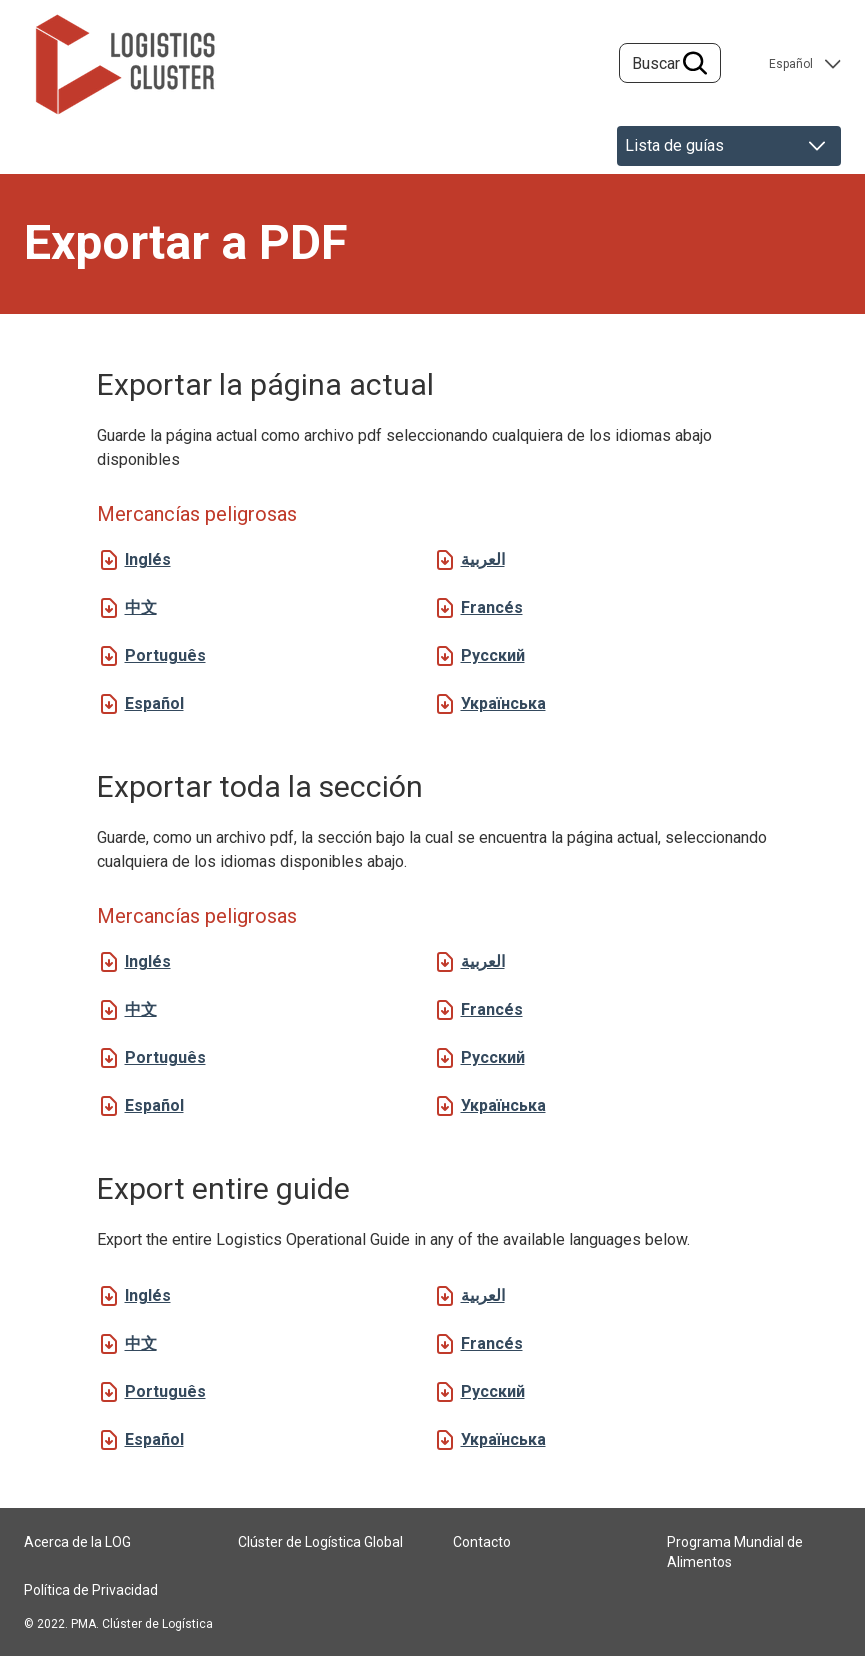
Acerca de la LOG (77, 1542)
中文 (141, 607)
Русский (493, 655)
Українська (503, 703)
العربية (483, 559)
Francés (492, 607)
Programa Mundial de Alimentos (735, 1552)
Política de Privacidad (91, 1590)
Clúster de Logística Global (320, 1542)
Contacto (482, 1542)
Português (165, 655)
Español (154, 703)
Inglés (148, 559)
